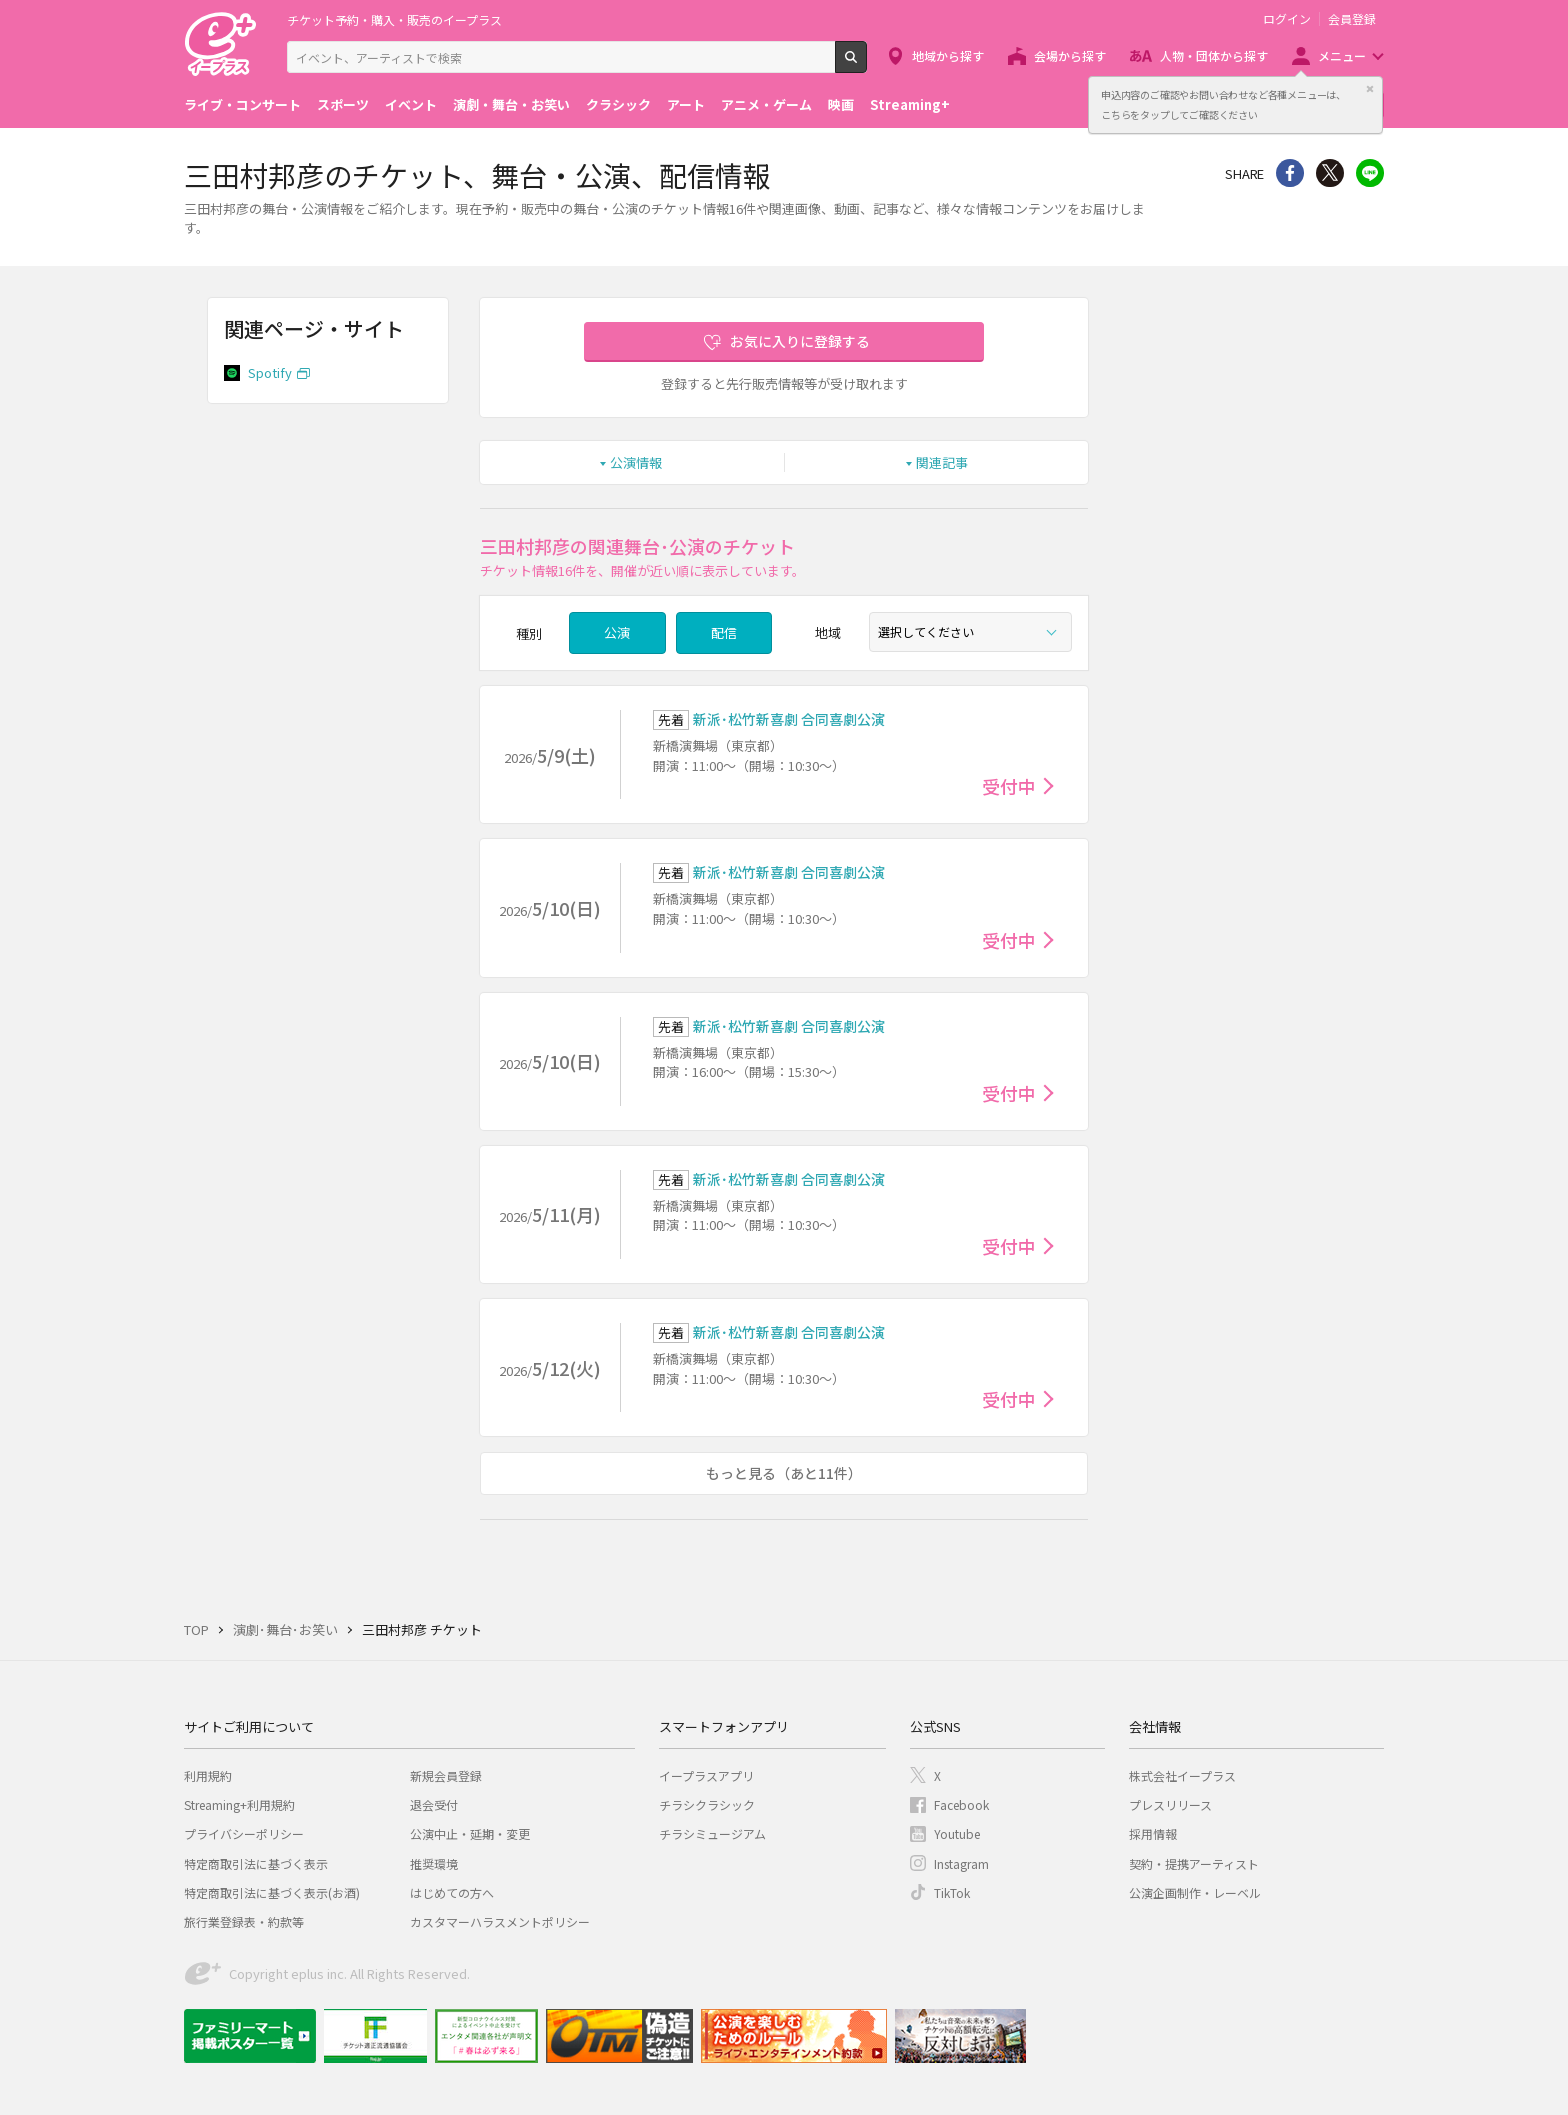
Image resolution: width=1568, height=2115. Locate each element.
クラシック (618, 104)
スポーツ (343, 104)
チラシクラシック (707, 1804)
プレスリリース (1170, 1804)
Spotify (270, 372)
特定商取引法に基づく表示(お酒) (272, 1892)
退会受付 (434, 1804)
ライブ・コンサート (242, 104)
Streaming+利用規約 (239, 1804)
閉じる (1370, 89)
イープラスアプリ (706, 1775)
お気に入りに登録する (800, 341)
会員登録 (1352, 19)
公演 (617, 632)
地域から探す (948, 55)
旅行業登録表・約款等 (244, 1921)
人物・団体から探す (1214, 55)
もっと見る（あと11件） (784, 1473)
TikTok (952, 1892)
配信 (724, 632)
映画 (841, 104)
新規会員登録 (446, 1775)
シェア (1290, 173)
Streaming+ (910, 104)
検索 (866, 65)
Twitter (1330, 173)
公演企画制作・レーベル (1195, 1892)
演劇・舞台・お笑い (511, 104)
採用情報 (1153, 1833)
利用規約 (208, 1775)
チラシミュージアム (712, 1833)
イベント (411, 104)
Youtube (957, 1833)
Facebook (961, 1804)
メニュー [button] (1342, 55)
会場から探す (1070, 55)
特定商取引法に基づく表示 (256, 1863)
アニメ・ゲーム (766, 104)
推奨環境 (434, 1863)
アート (686, 104)
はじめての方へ (452, 1892)
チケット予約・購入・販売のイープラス (394, 19)
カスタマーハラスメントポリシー (500, 1921)
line (1370, 173)
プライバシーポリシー (244, 1833)
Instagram (961, 1863)
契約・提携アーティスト (1194, 1863)
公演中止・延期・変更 (470, 1833)
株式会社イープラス (1182, 1775)
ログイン (1287, 19)
